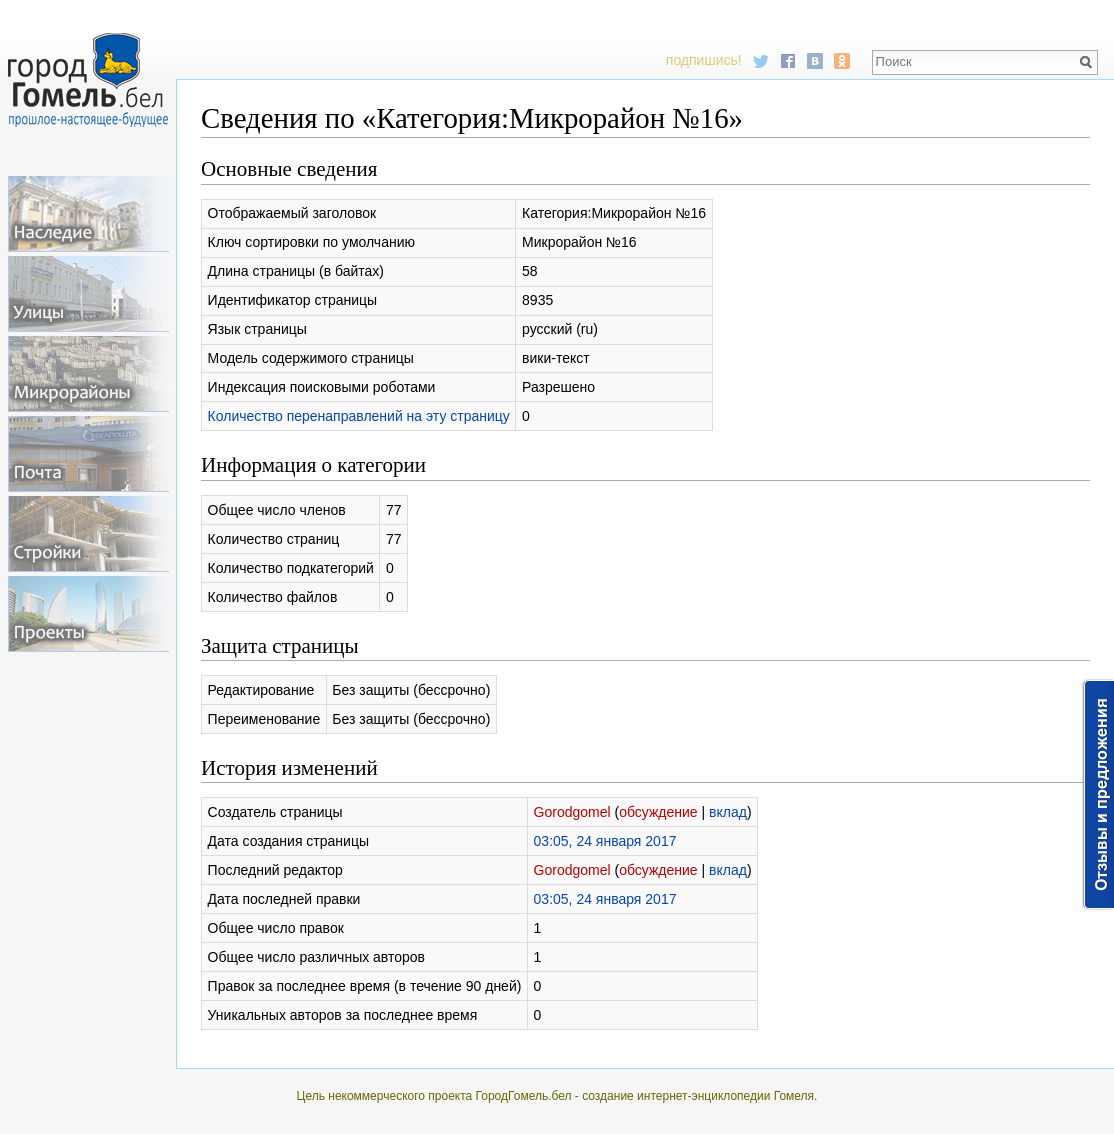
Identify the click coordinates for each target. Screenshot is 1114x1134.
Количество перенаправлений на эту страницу (359, 416)
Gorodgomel (572, 812)
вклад (728, 812)
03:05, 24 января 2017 (605, 841)
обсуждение (658, 812)
